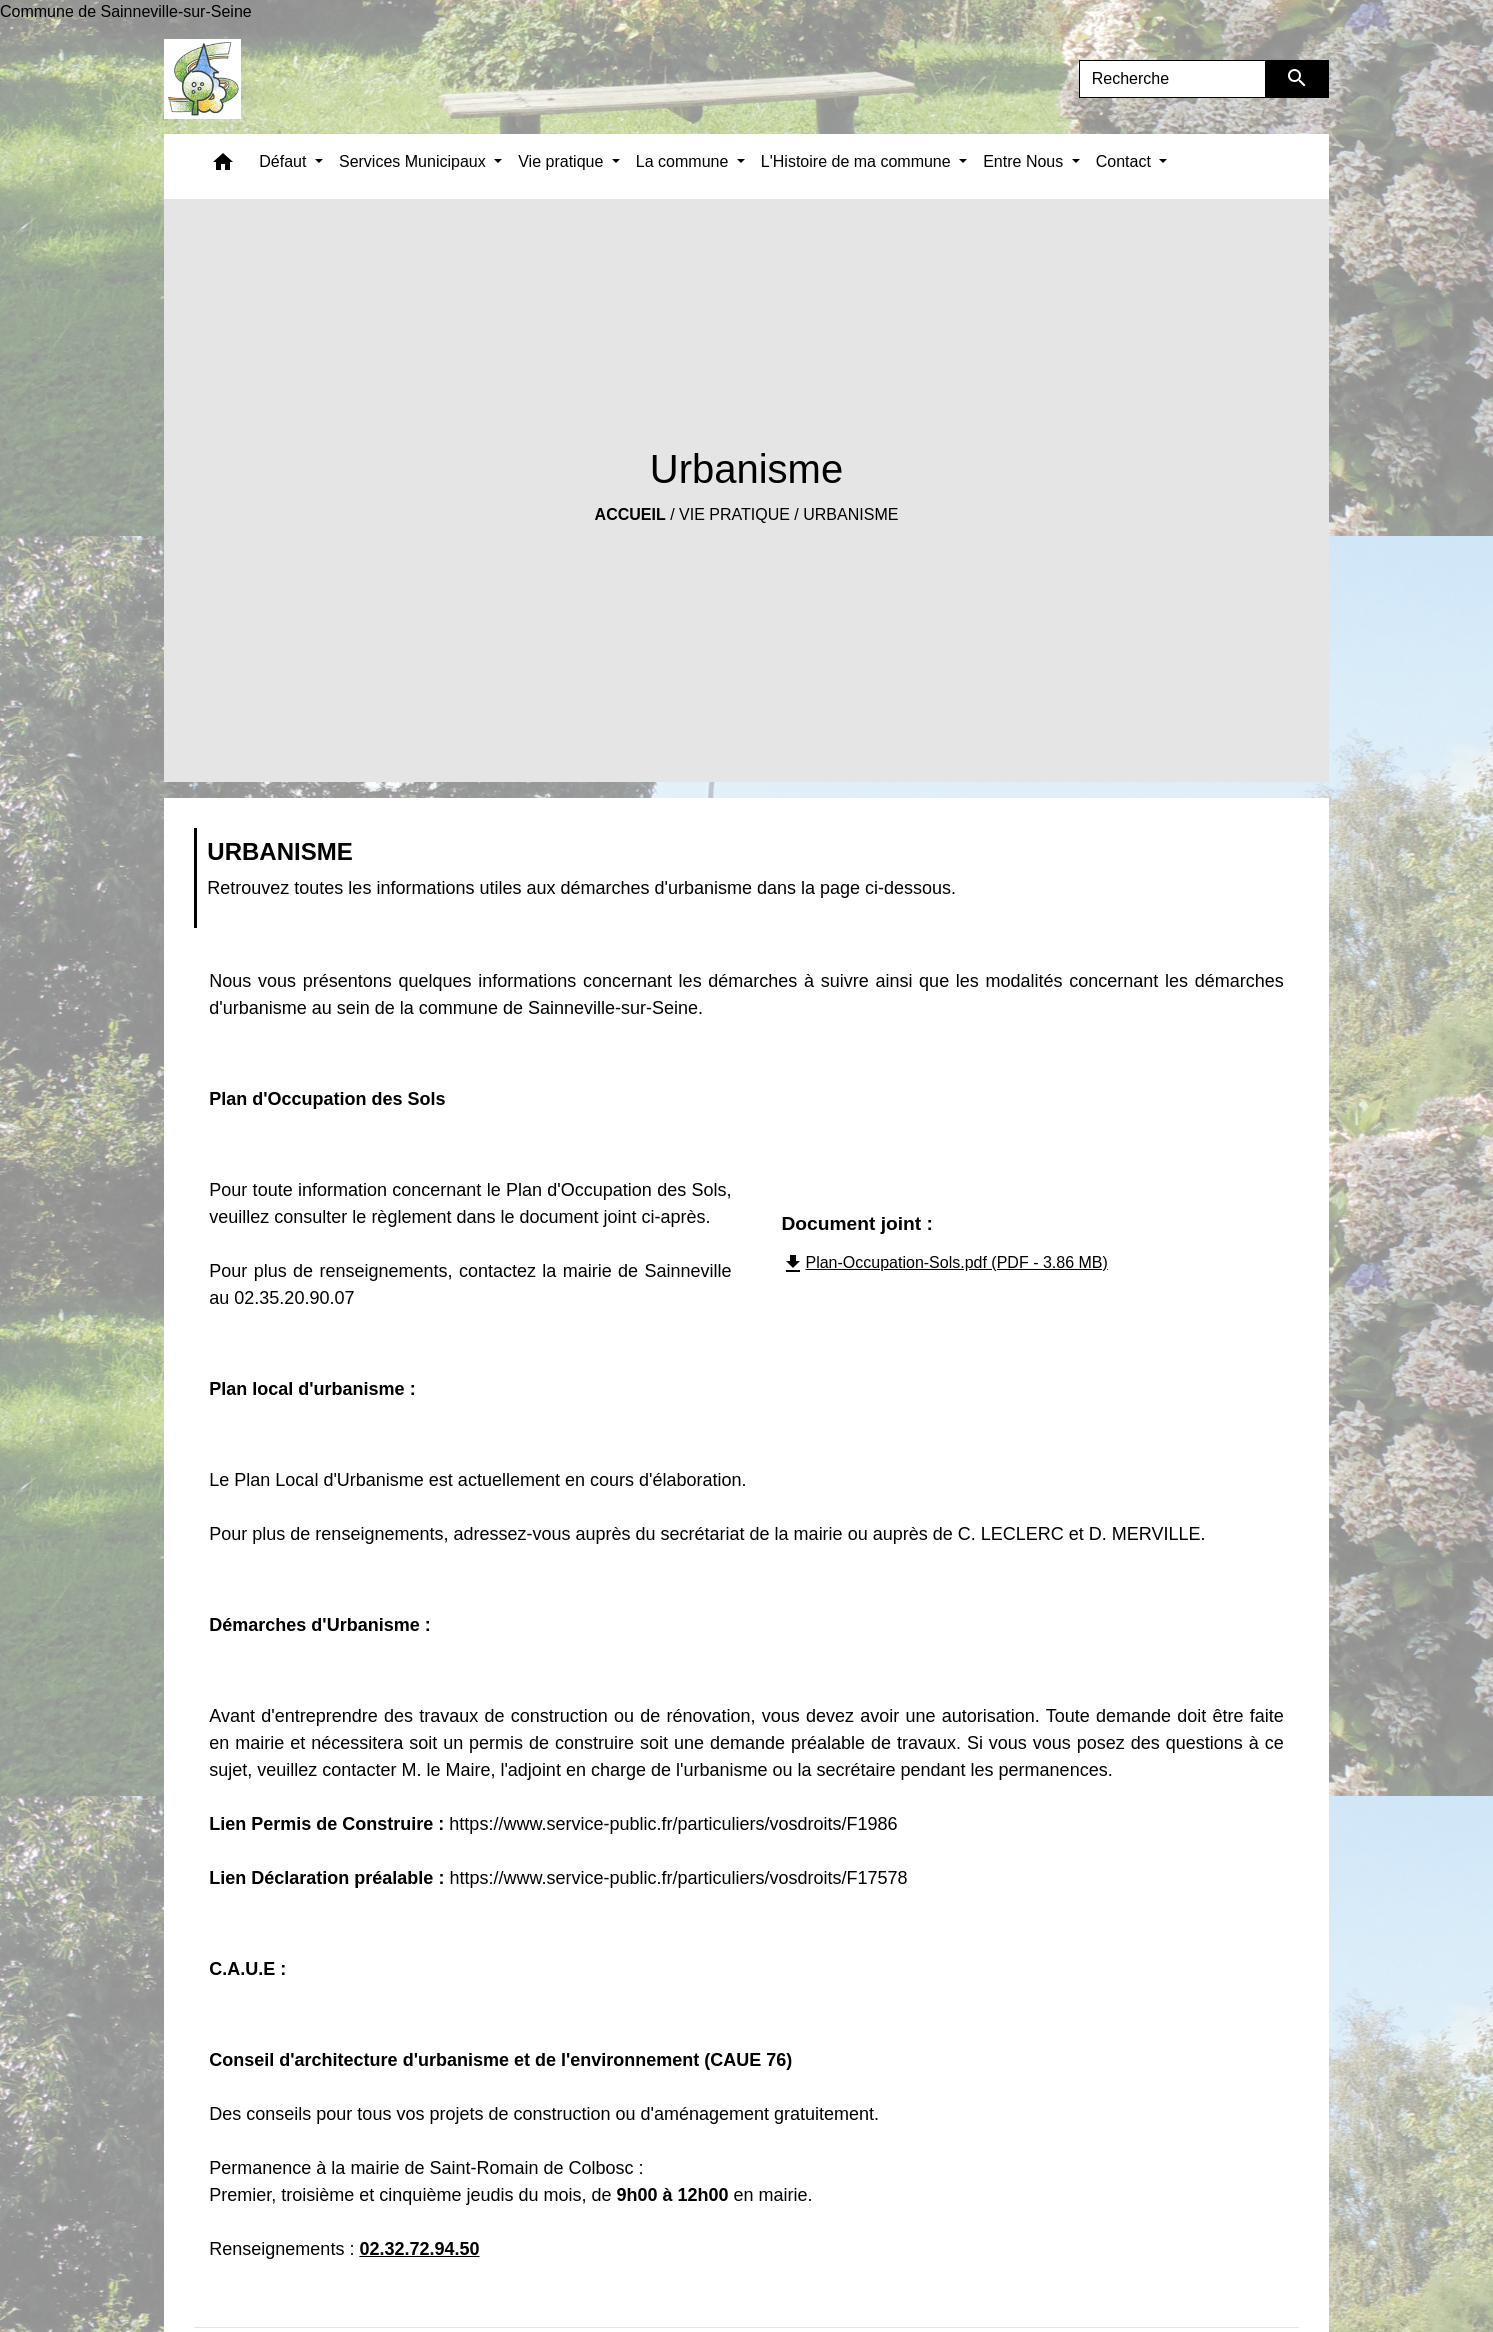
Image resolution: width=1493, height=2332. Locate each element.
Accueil (630, 514)
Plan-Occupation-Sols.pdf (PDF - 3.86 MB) (944, 1262)
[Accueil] (202, 79)
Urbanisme (850, 514)
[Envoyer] (1297, 79)
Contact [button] (1126, 161)
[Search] (1173, 79)
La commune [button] (684, 161)
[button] (223, 166)
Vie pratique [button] (563, 161)
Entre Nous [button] (1025, 161)
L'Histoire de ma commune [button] (858, 161)
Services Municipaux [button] (414, 161)
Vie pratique (734, 514)
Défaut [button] (285, 161)
